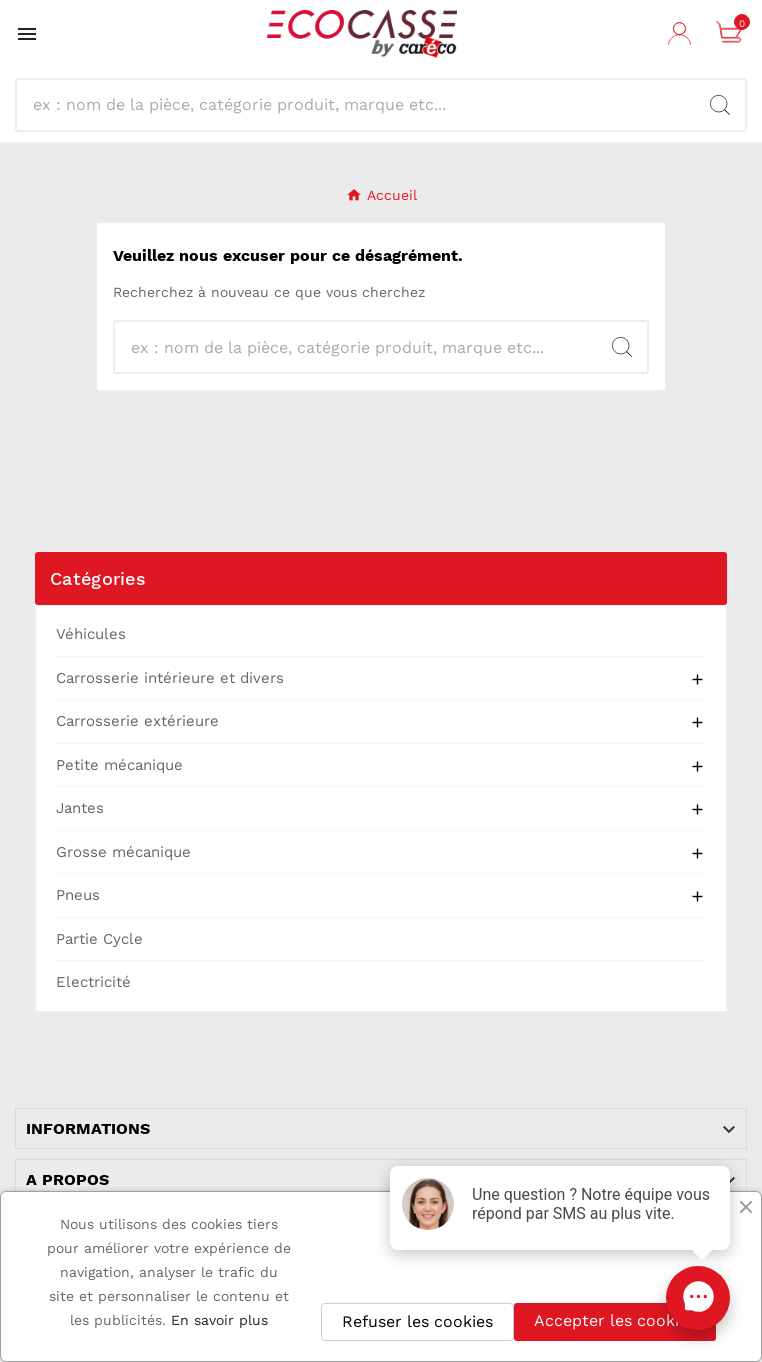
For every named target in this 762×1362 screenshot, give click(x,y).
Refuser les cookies (417, 1321)
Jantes (80, 808)
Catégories (98, 578)
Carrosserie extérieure (137, 721)
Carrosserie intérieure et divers (170, 678)
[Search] (720, 105)
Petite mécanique (119, 765)
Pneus (78, 895)
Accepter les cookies (615, 1320)
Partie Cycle (99, 939)
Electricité (93, 982)
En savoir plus (219, 1320)
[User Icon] (682, 34)
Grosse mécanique (123, 852)
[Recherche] (363, 105)
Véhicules (91, 634)
